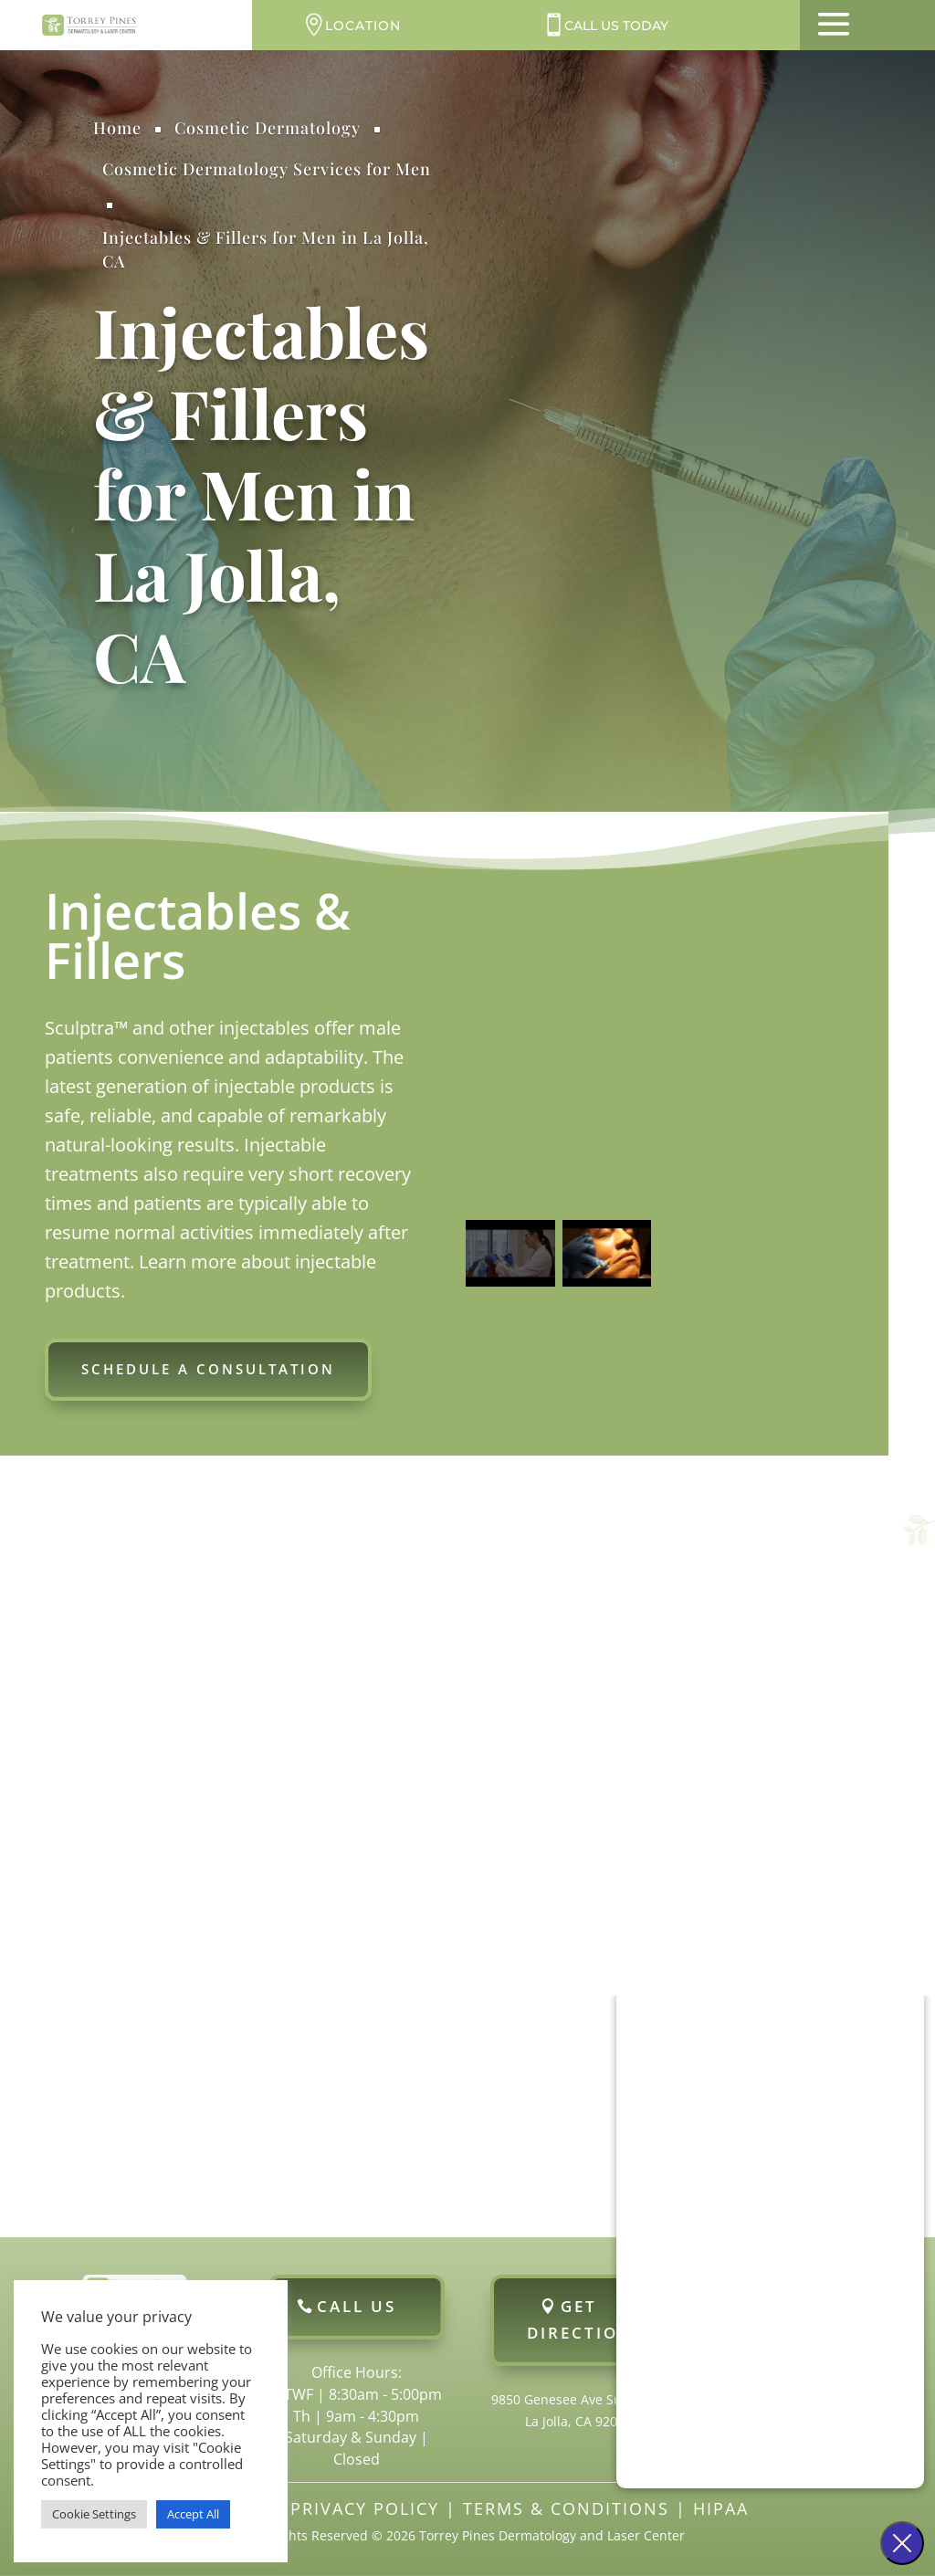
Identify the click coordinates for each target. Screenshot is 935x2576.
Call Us (356, 2306)
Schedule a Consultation (208, 1369)
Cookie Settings (94, 2514)
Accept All (193, 2514)
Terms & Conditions (566, 2508)
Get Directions (585, 2319)
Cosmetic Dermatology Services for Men (266, 169)
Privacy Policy (364, 2508)
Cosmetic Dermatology (267, 128)
